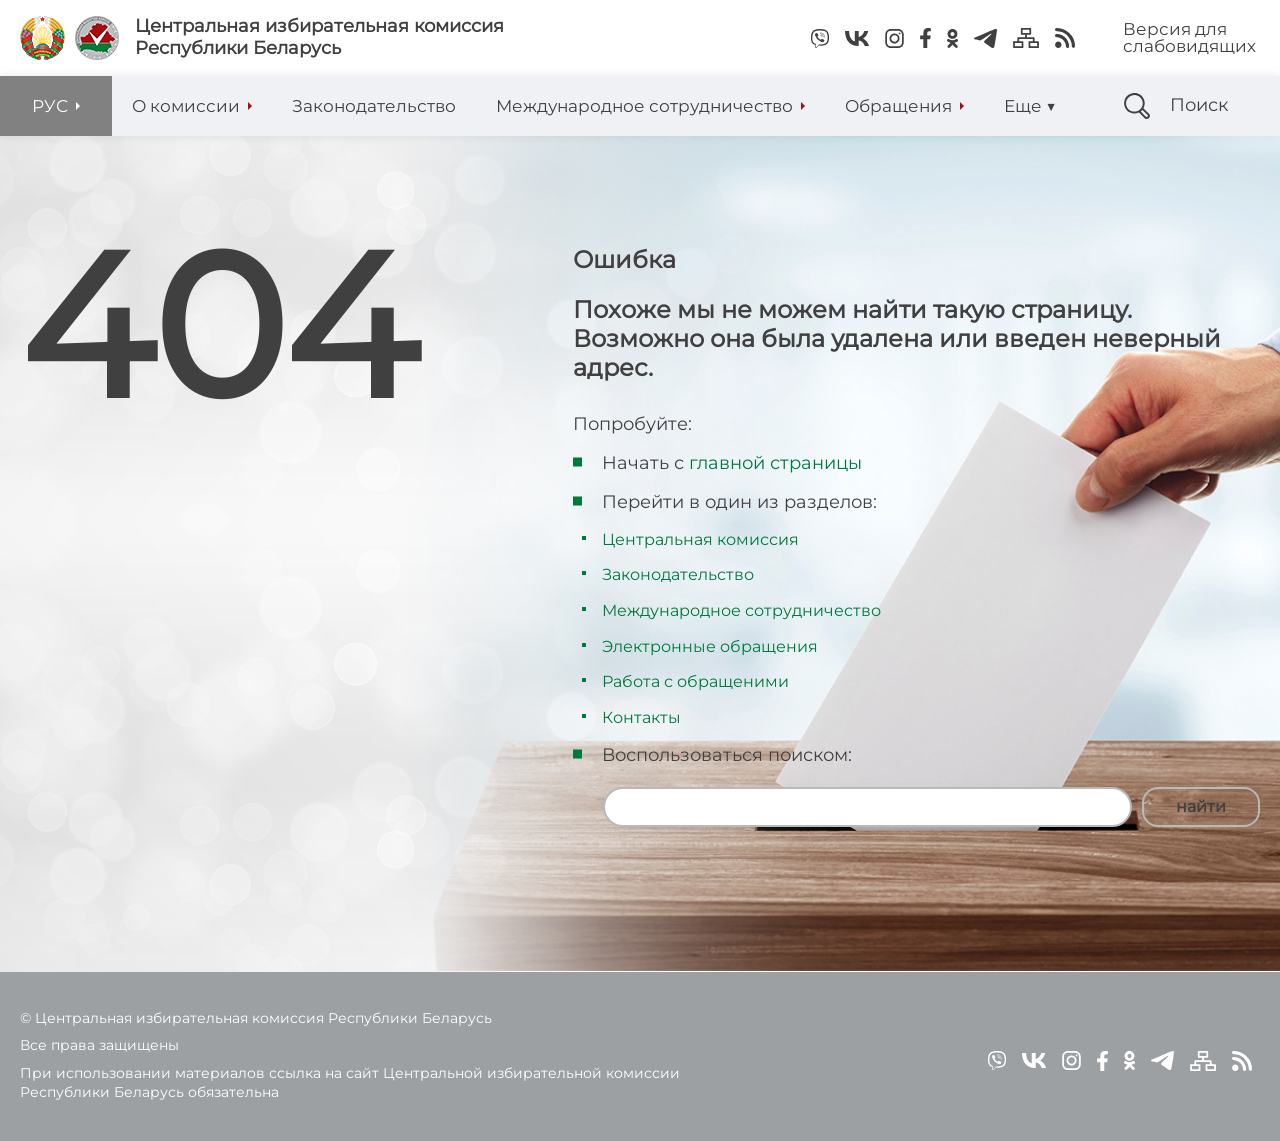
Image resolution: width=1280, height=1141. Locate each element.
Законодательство (678, 574)
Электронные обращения (710, 646)
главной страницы (775, 463)
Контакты (641, 717)
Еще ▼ (1030, 106)
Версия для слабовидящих (1189, 37)
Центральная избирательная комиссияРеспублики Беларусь (319, 37)
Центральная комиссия (700, 539)
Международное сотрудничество (741, 610)
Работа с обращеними (695, 681)
